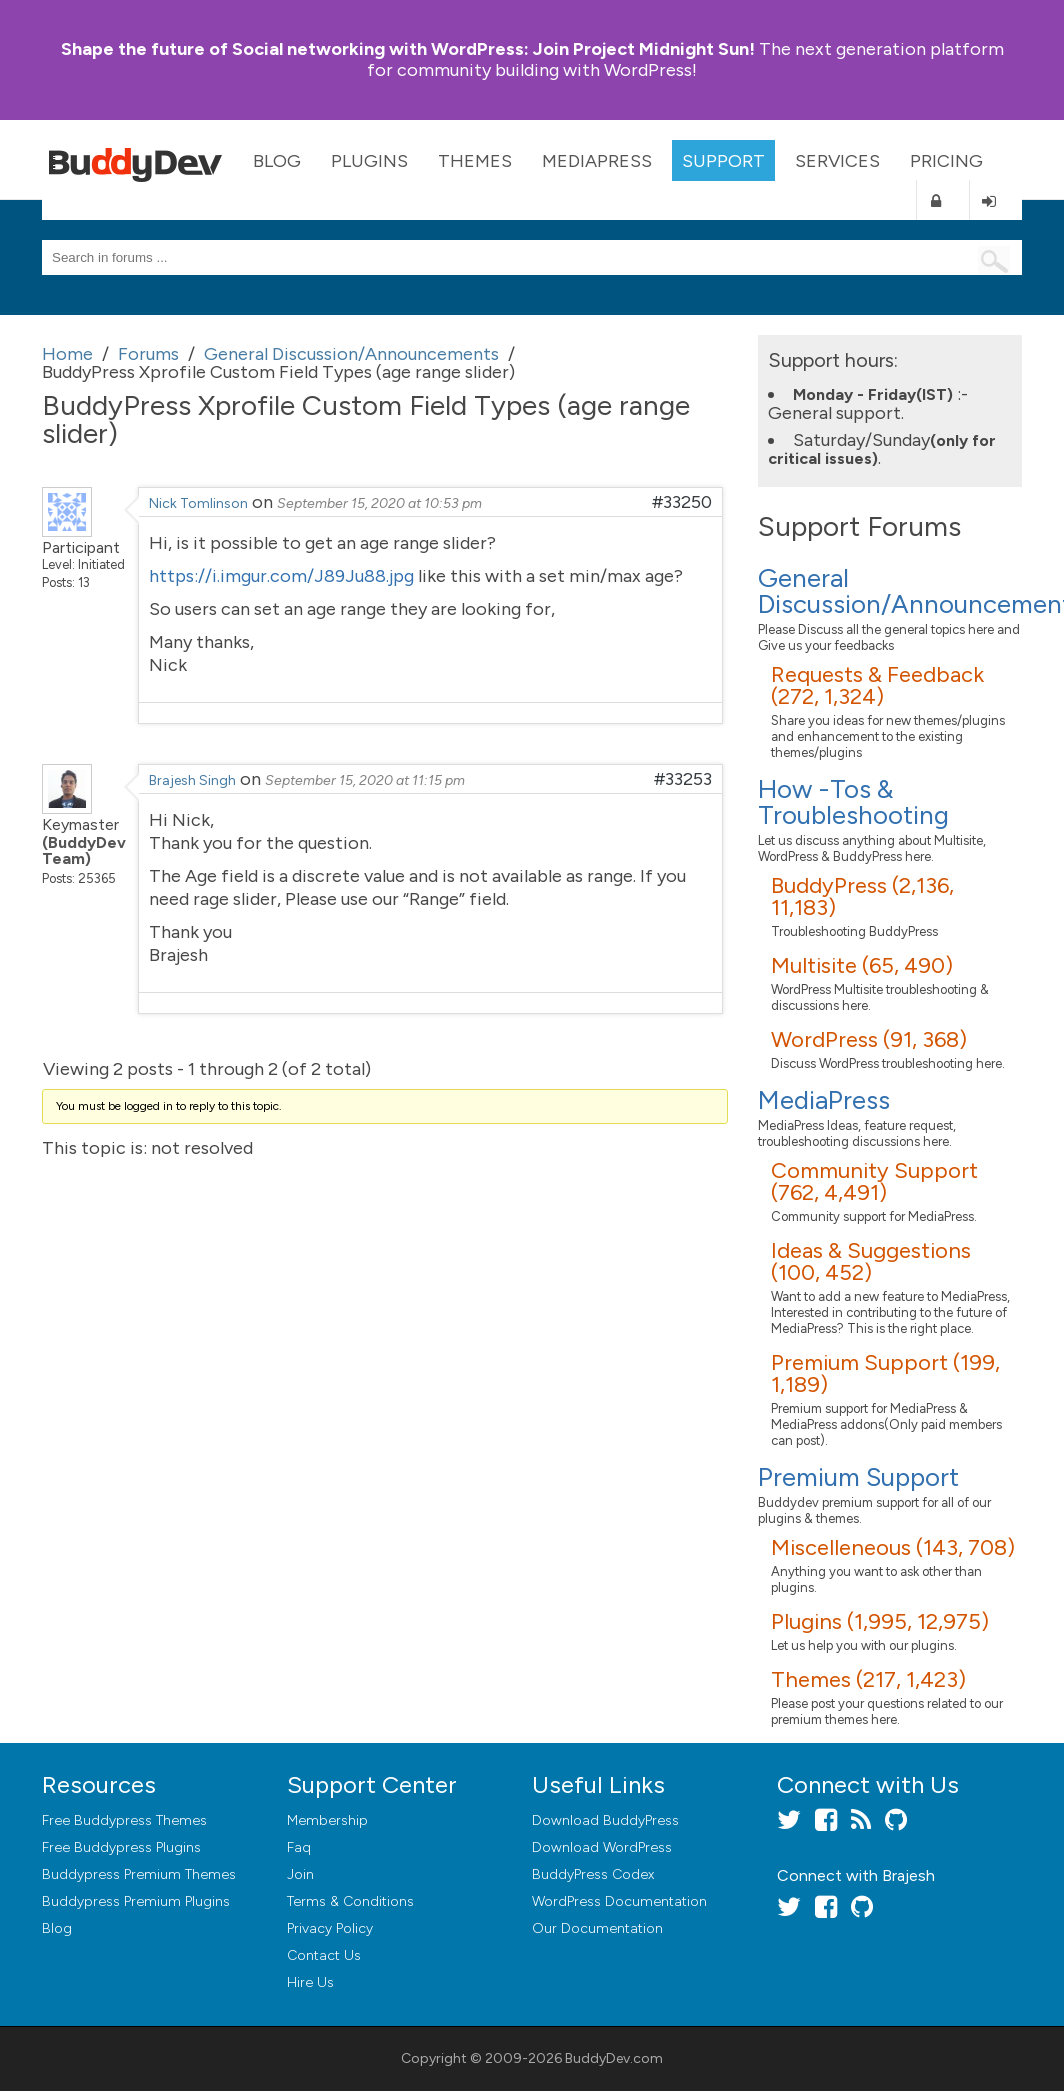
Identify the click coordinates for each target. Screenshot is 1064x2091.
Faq (299, 1847)
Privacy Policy (330, 1928)
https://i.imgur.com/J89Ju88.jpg (281, 576)
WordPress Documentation (619, 1901)
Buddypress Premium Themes (139, 1874)
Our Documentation (597, 1928)
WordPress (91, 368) (869, 1039)
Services (837, 161)
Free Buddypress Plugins (121, 1847)
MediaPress (597, 161)
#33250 (682, 502)
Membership (327, 1820)
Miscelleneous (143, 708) (893, 1547)
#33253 (683, 779)
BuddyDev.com (614, 2058)
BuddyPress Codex (593, 1874)
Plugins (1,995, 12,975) (880, 1621)
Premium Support (858, 1477)
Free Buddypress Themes (124, 1820)
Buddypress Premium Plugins (136, 1901)
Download (605, 1820)
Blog (277, 161)
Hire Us (310, 1982)
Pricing (946, 161)
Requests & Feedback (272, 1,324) (877, 685)
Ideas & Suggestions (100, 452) (871, 1261)
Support (723, 161)
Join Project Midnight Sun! (408, 49)
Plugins (369, 161)
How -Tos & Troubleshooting (853, 802)
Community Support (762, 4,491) (874, 1181)
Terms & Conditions (350, 1901)
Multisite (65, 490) (862, 965)
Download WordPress (602, 1847)
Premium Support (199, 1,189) (885, 1373)
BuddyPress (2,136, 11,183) (862, 896)
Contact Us (324, 1955)
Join (300, 1874)
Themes (475, 161)
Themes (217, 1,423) (868, 1679)
